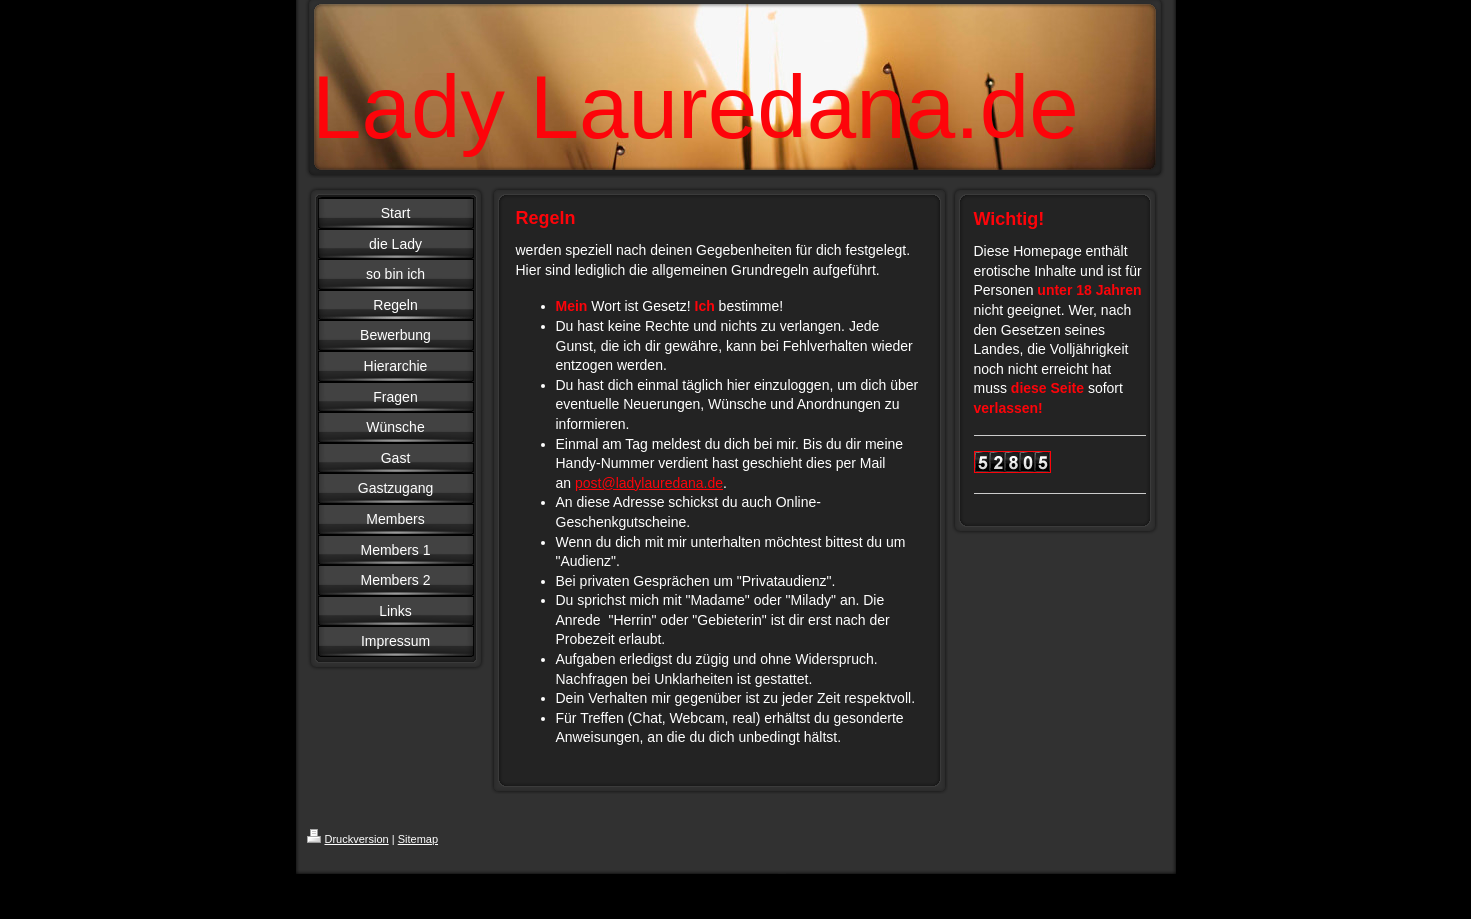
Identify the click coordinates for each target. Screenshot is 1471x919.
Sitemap (418, 839)
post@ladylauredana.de (649, 483)
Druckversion (348, 839)
